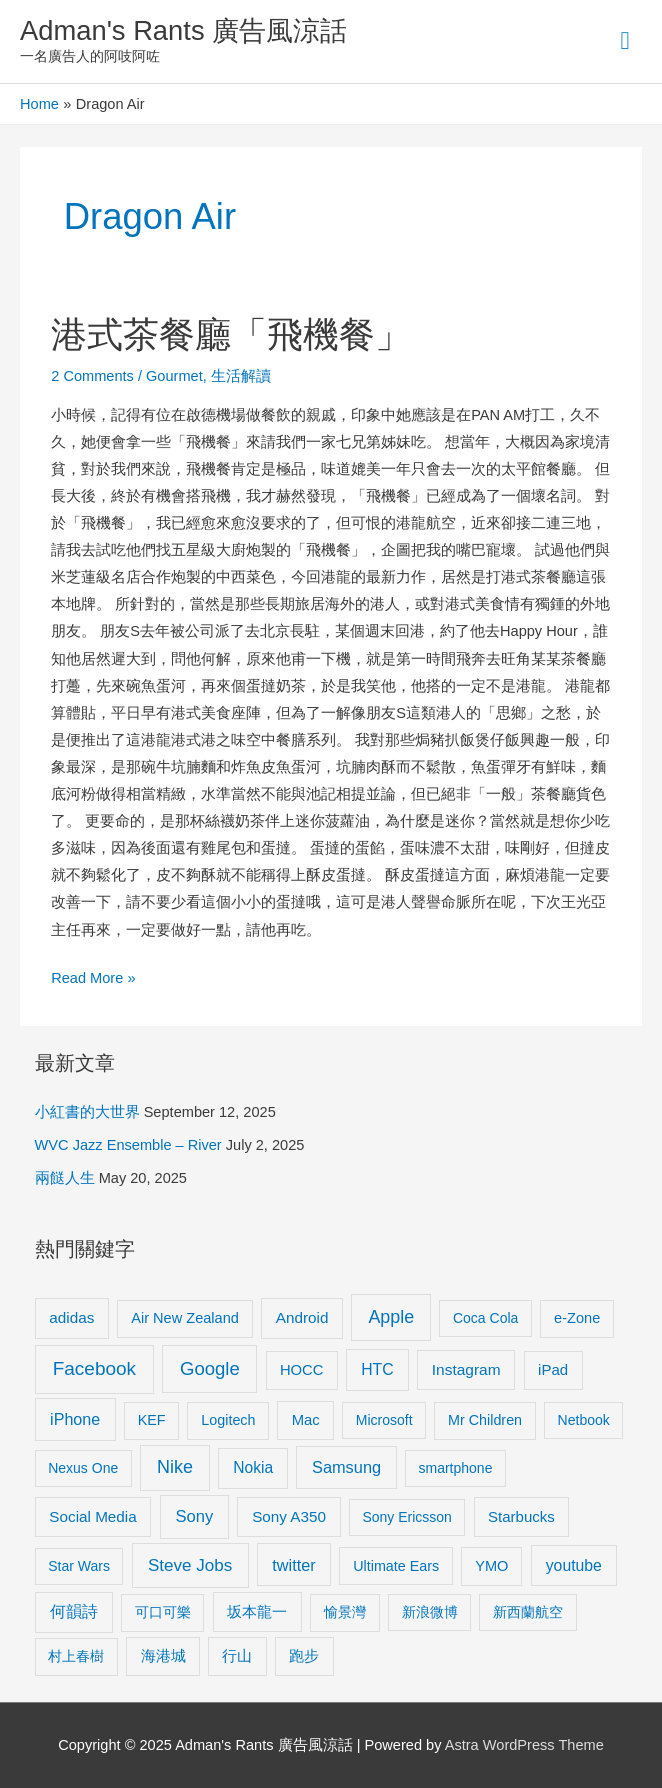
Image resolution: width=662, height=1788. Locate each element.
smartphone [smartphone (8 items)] (455, 1468)
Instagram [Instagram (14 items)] (466, 1369)
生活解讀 (241, 376)
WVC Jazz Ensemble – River (128, 1145)
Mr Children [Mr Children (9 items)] (485, 1420)
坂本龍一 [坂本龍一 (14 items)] (257, 1611)
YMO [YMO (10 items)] (491, 1566)
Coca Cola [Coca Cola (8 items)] (485, 1318)
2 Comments (92, 376)
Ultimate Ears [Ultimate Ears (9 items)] (396, 1566)
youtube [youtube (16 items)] (574, 1565)
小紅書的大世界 (87, 1112)
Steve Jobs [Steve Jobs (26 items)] (190, 1565)
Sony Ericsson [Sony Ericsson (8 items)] (406, 1517)
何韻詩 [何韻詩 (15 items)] (74, 1611)
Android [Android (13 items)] (302, 1317)
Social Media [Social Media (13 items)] (92, 1516)
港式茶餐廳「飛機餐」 (231, 334)
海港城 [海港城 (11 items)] (163, 1656)
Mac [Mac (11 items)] (306, 1420)
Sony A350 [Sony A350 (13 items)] (289, 1516)
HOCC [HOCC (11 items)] (302, 1370)
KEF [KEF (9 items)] (152, 1420)
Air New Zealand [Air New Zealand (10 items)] (185, 1318)
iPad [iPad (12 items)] (553, 1369)
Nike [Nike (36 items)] (175, 1467)
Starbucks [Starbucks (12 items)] (521, 1516)
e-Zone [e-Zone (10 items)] (577, 1318)
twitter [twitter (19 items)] (293, 1565)
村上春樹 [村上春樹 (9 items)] (76, 1656)
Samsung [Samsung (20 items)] (346, 1467)
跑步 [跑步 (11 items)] (304, 1656)
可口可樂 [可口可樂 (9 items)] (163, 1612)
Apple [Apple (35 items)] (391, 1317)
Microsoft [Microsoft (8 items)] (384, 1420)
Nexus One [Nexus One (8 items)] (83, 1468)
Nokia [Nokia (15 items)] (253, 1467)
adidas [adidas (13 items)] (71, 1317)
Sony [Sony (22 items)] (195, 1516)
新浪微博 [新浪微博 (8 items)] (430, 1612)
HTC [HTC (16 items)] (377, 1369)
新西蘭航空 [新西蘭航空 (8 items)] (528, 1612)
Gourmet (174, 376)
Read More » (93, 975)
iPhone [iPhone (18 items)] (75, 1419)
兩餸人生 (65, 1178)
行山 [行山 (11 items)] (237, 1656)
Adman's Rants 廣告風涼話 (183, 30)
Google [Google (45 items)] (210, 1368)
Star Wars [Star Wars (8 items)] (79, 1566)
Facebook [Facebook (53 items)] (94, 1368)
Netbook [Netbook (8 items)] (584, 1420)
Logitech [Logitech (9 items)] (228, 1420)
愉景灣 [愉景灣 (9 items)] (345, 1612)
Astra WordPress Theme (524, 1745)
